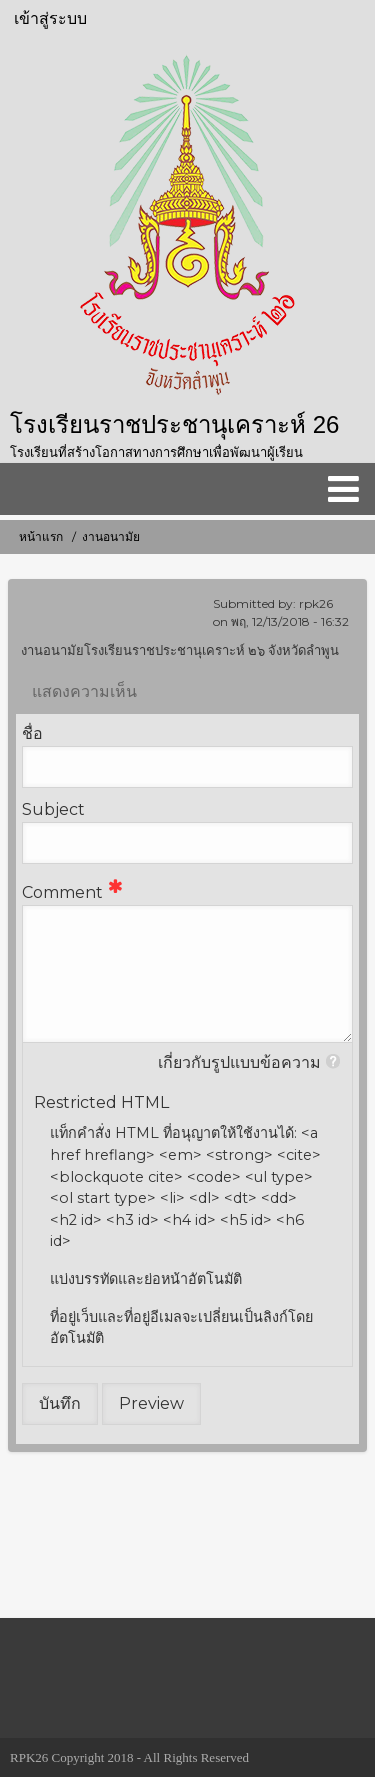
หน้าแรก (41, 536)
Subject (53, 809)
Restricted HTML (101, 1102)
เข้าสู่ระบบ (50, 18)
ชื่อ (32, 733)
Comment (62, 892)
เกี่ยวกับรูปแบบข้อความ (239, 1062)
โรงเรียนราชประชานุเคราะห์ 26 (174, 424)
